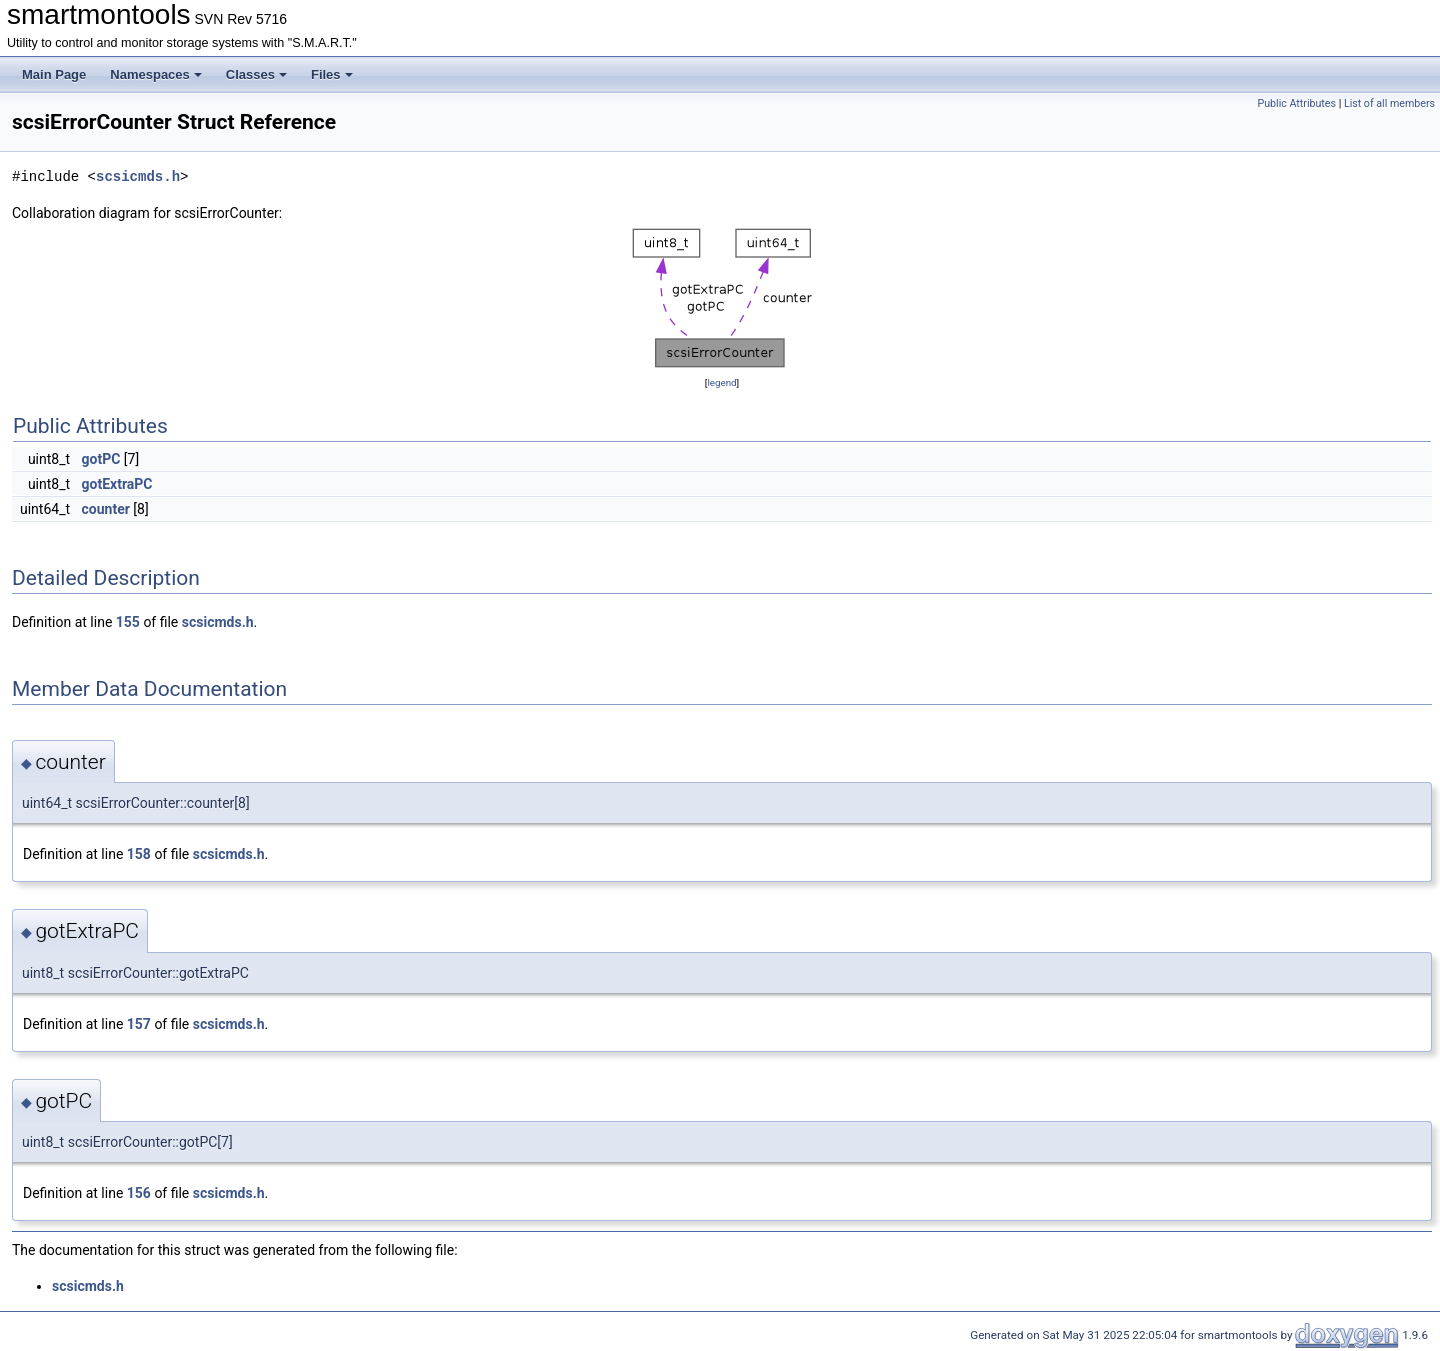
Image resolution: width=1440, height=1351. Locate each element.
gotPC (101, 459)
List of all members (1389, 103)
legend (721, 382)
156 (139, 1193)
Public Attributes (1296, 103)
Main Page (54, 74)
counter (106, 509)
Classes (256, 74)
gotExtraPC (117, 484)
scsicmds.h (138, 176)
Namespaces (156, 74)
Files (332, 74)
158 (139, 854)
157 (139, 1024)
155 (128, 622)
